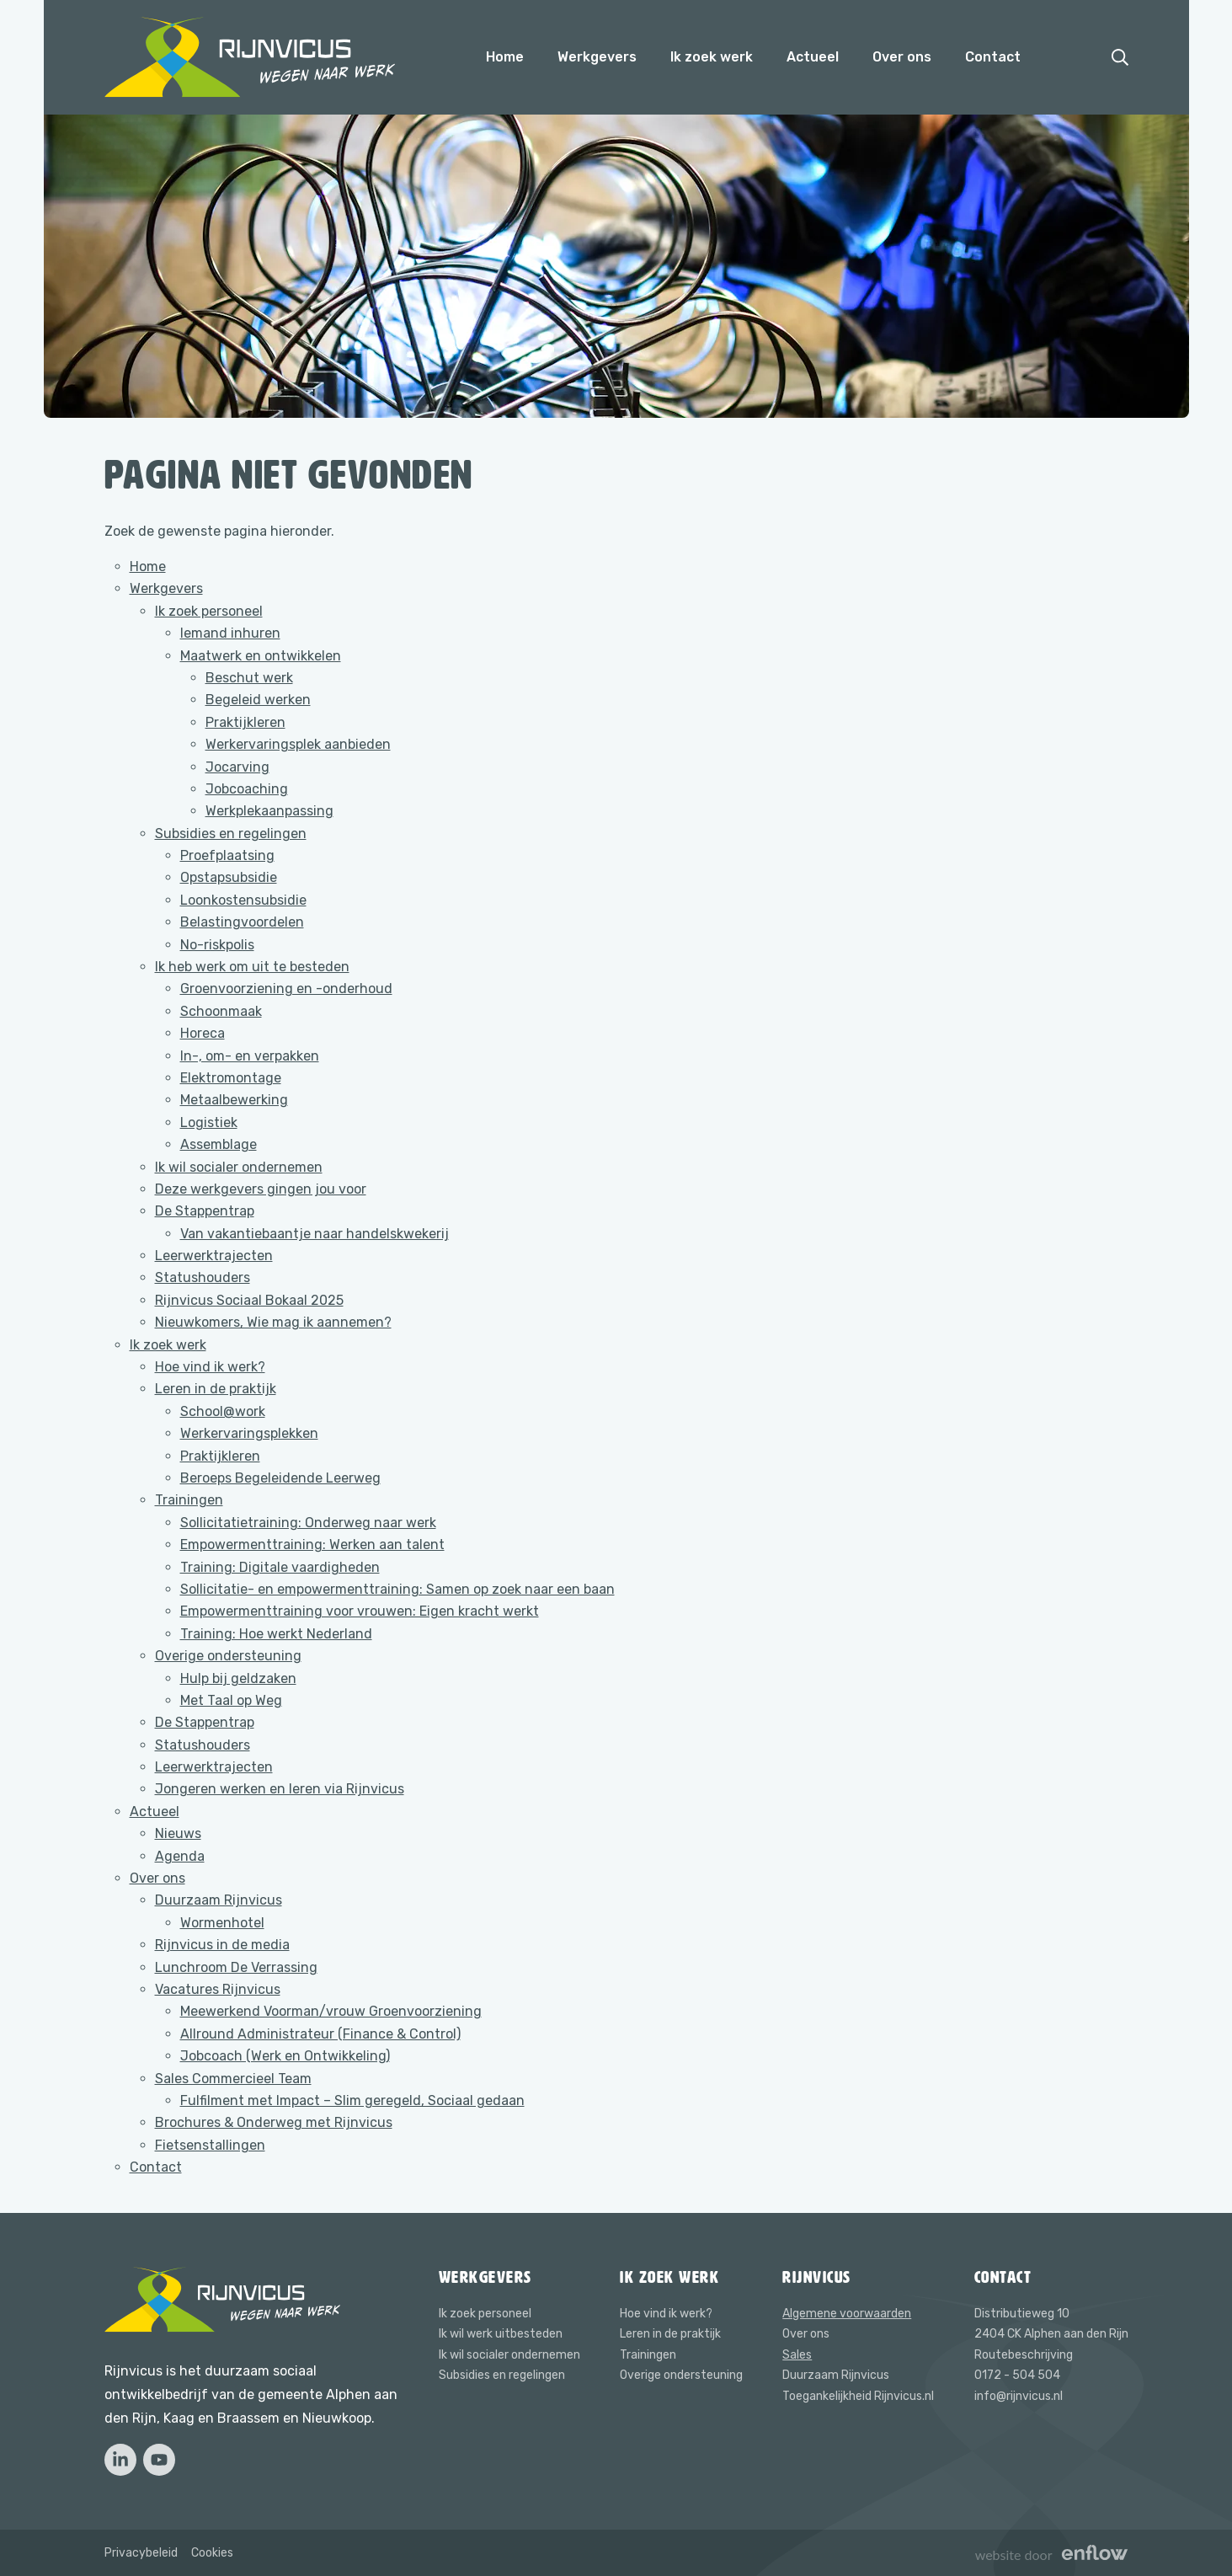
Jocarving (237, 767)
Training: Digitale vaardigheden (280, 1567)
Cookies (212, 2553)
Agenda (180, 1856)
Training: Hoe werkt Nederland (276, 1634)
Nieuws (178, 1833)
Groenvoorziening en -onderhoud (286, 989)
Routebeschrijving (1023, 2355)
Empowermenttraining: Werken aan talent (312, 1545)
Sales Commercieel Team (233, 2079)
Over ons (901, 57)
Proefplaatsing (227, 855)
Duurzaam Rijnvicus (218, 1900)
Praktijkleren (245, 722)
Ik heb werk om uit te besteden (252, 967)
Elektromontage (230, 1078)
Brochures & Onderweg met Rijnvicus (273, 2122)
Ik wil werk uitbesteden (501, 2334)
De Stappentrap (204, 1211)
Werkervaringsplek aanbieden (298, 744)
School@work (222, 1411)
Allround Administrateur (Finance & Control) (320, 2034)
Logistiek (208, 1122)
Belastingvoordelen (242, 922)
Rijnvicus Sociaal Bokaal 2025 (249, 1300)
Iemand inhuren (230, 633)
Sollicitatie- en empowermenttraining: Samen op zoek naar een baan (397, 1589)
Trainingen (189, 1500)
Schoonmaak (221, 1011)
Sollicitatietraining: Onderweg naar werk (308, 1523)
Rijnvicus (816, 2277)
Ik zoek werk (711, 57)
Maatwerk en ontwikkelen (260, 656)
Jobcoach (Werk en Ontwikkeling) (285, 2056)
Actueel (813, 57)
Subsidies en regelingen (231, 834)
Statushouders (202, 1277)
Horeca (202, 1033)
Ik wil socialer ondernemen (239, 1167)
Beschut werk (249, 678)
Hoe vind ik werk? (210, 1367)
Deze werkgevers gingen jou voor (260, 1189)
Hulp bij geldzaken (238, 1678)
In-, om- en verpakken (249, 1056)
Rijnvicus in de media (222, 1945)
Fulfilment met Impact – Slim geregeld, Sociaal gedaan (352, 2100)
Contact (993, 57)
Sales (797, 2355)
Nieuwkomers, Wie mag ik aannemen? (273, 1322)
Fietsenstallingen (210, 2145)
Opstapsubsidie (228, 877)
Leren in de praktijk (215, 1389)
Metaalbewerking (234, 1100)
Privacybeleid (141, 2553)
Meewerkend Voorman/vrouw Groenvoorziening (331, 2011)
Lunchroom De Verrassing (236, 1967)
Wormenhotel (222, 1923)
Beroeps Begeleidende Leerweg (280, 1478)
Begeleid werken (258, 700)
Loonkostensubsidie (243, 900)
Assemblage (218, 1144)
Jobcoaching (246, 789)
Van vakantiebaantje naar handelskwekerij (314, 1234)
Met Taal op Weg (231, 1700)
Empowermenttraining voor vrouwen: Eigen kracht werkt (359, 1611)
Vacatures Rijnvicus (217, 1989)
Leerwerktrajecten (214, 1256)
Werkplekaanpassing (269, 811)
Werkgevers (597, 57)
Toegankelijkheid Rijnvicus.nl (858, 2396)
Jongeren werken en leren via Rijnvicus (279, 1789)
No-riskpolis (217, 945)
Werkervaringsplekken (249, 1433)
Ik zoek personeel (209, 611)
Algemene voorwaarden (846, 2313)
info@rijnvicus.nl (1018, 2396)
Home (505, 57)
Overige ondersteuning (228, 1656)
